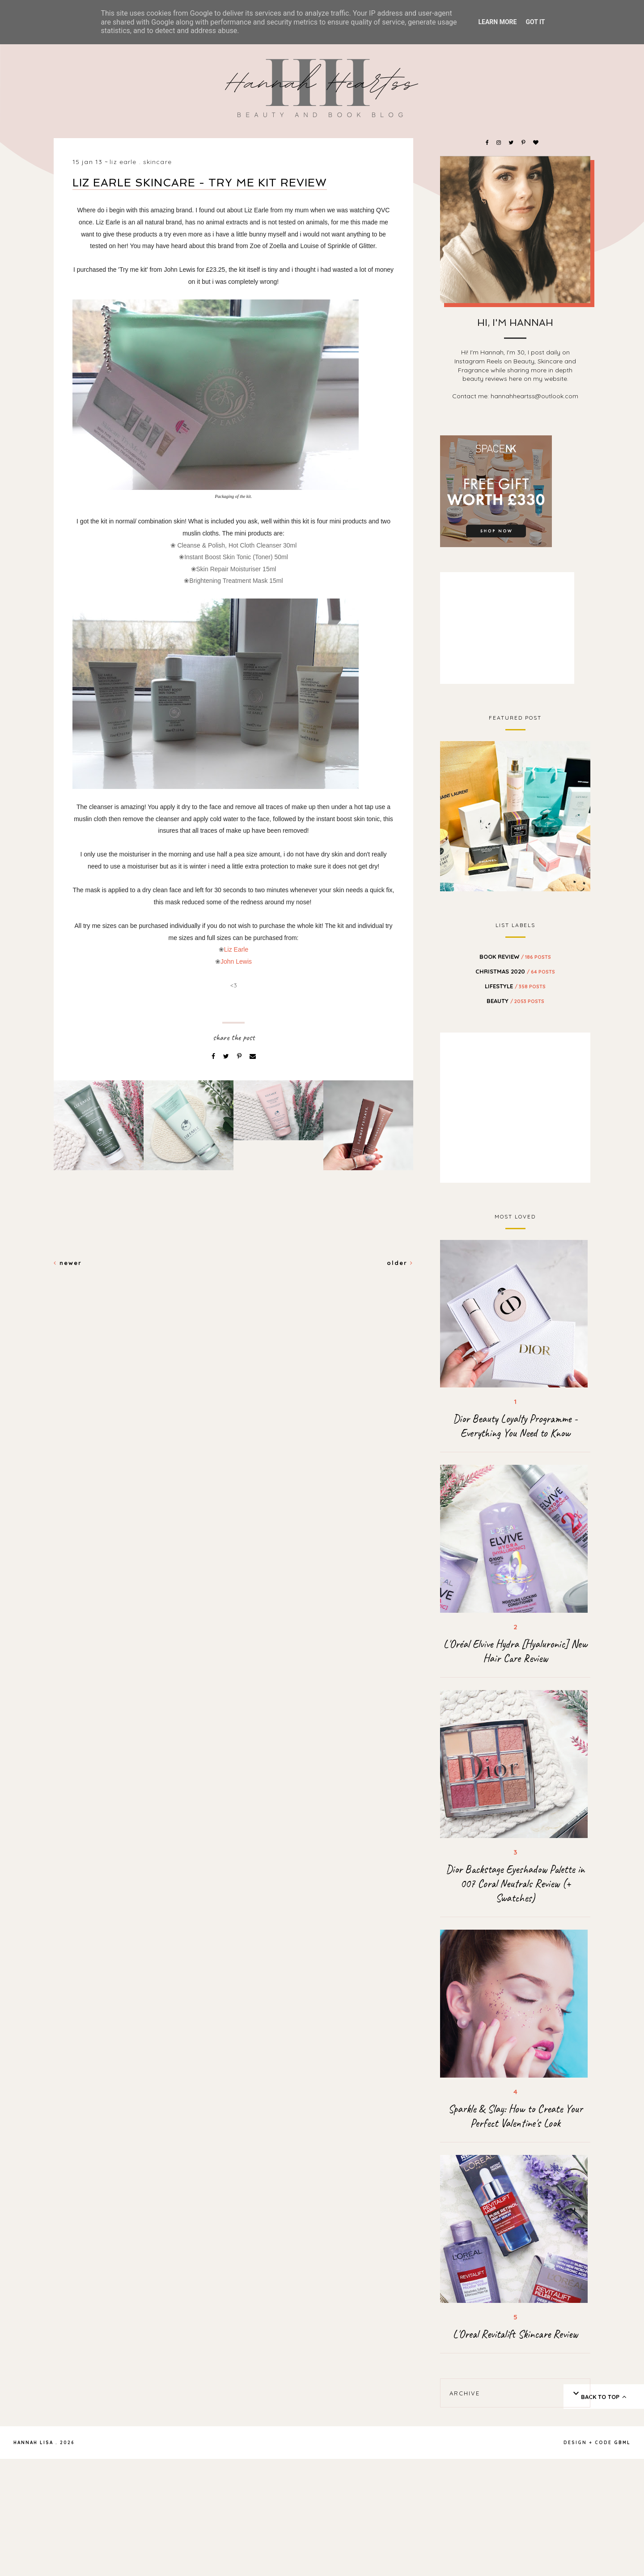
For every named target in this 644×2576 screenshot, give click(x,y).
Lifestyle (515, 986)
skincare (157, 162)
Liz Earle (236, 949)
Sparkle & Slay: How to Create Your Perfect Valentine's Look (515, 2116)
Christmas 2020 (515, 971)
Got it (535, 21)
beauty (515, 1000)
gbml (622, 2442)
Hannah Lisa (33, 2442)
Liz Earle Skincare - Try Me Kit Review (199, 182)
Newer (68, 1262)
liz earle (123, 162)
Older (400, 1262)
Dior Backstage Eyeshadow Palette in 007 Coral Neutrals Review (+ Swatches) (515, 1883)
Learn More (497, 21)
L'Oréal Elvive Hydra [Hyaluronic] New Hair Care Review (515, 1651)
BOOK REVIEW (515, 956)
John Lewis (236, 961)
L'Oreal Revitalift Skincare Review (515, 2334)
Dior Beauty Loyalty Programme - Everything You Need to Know (515, 1426)
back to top (604, 2396)
